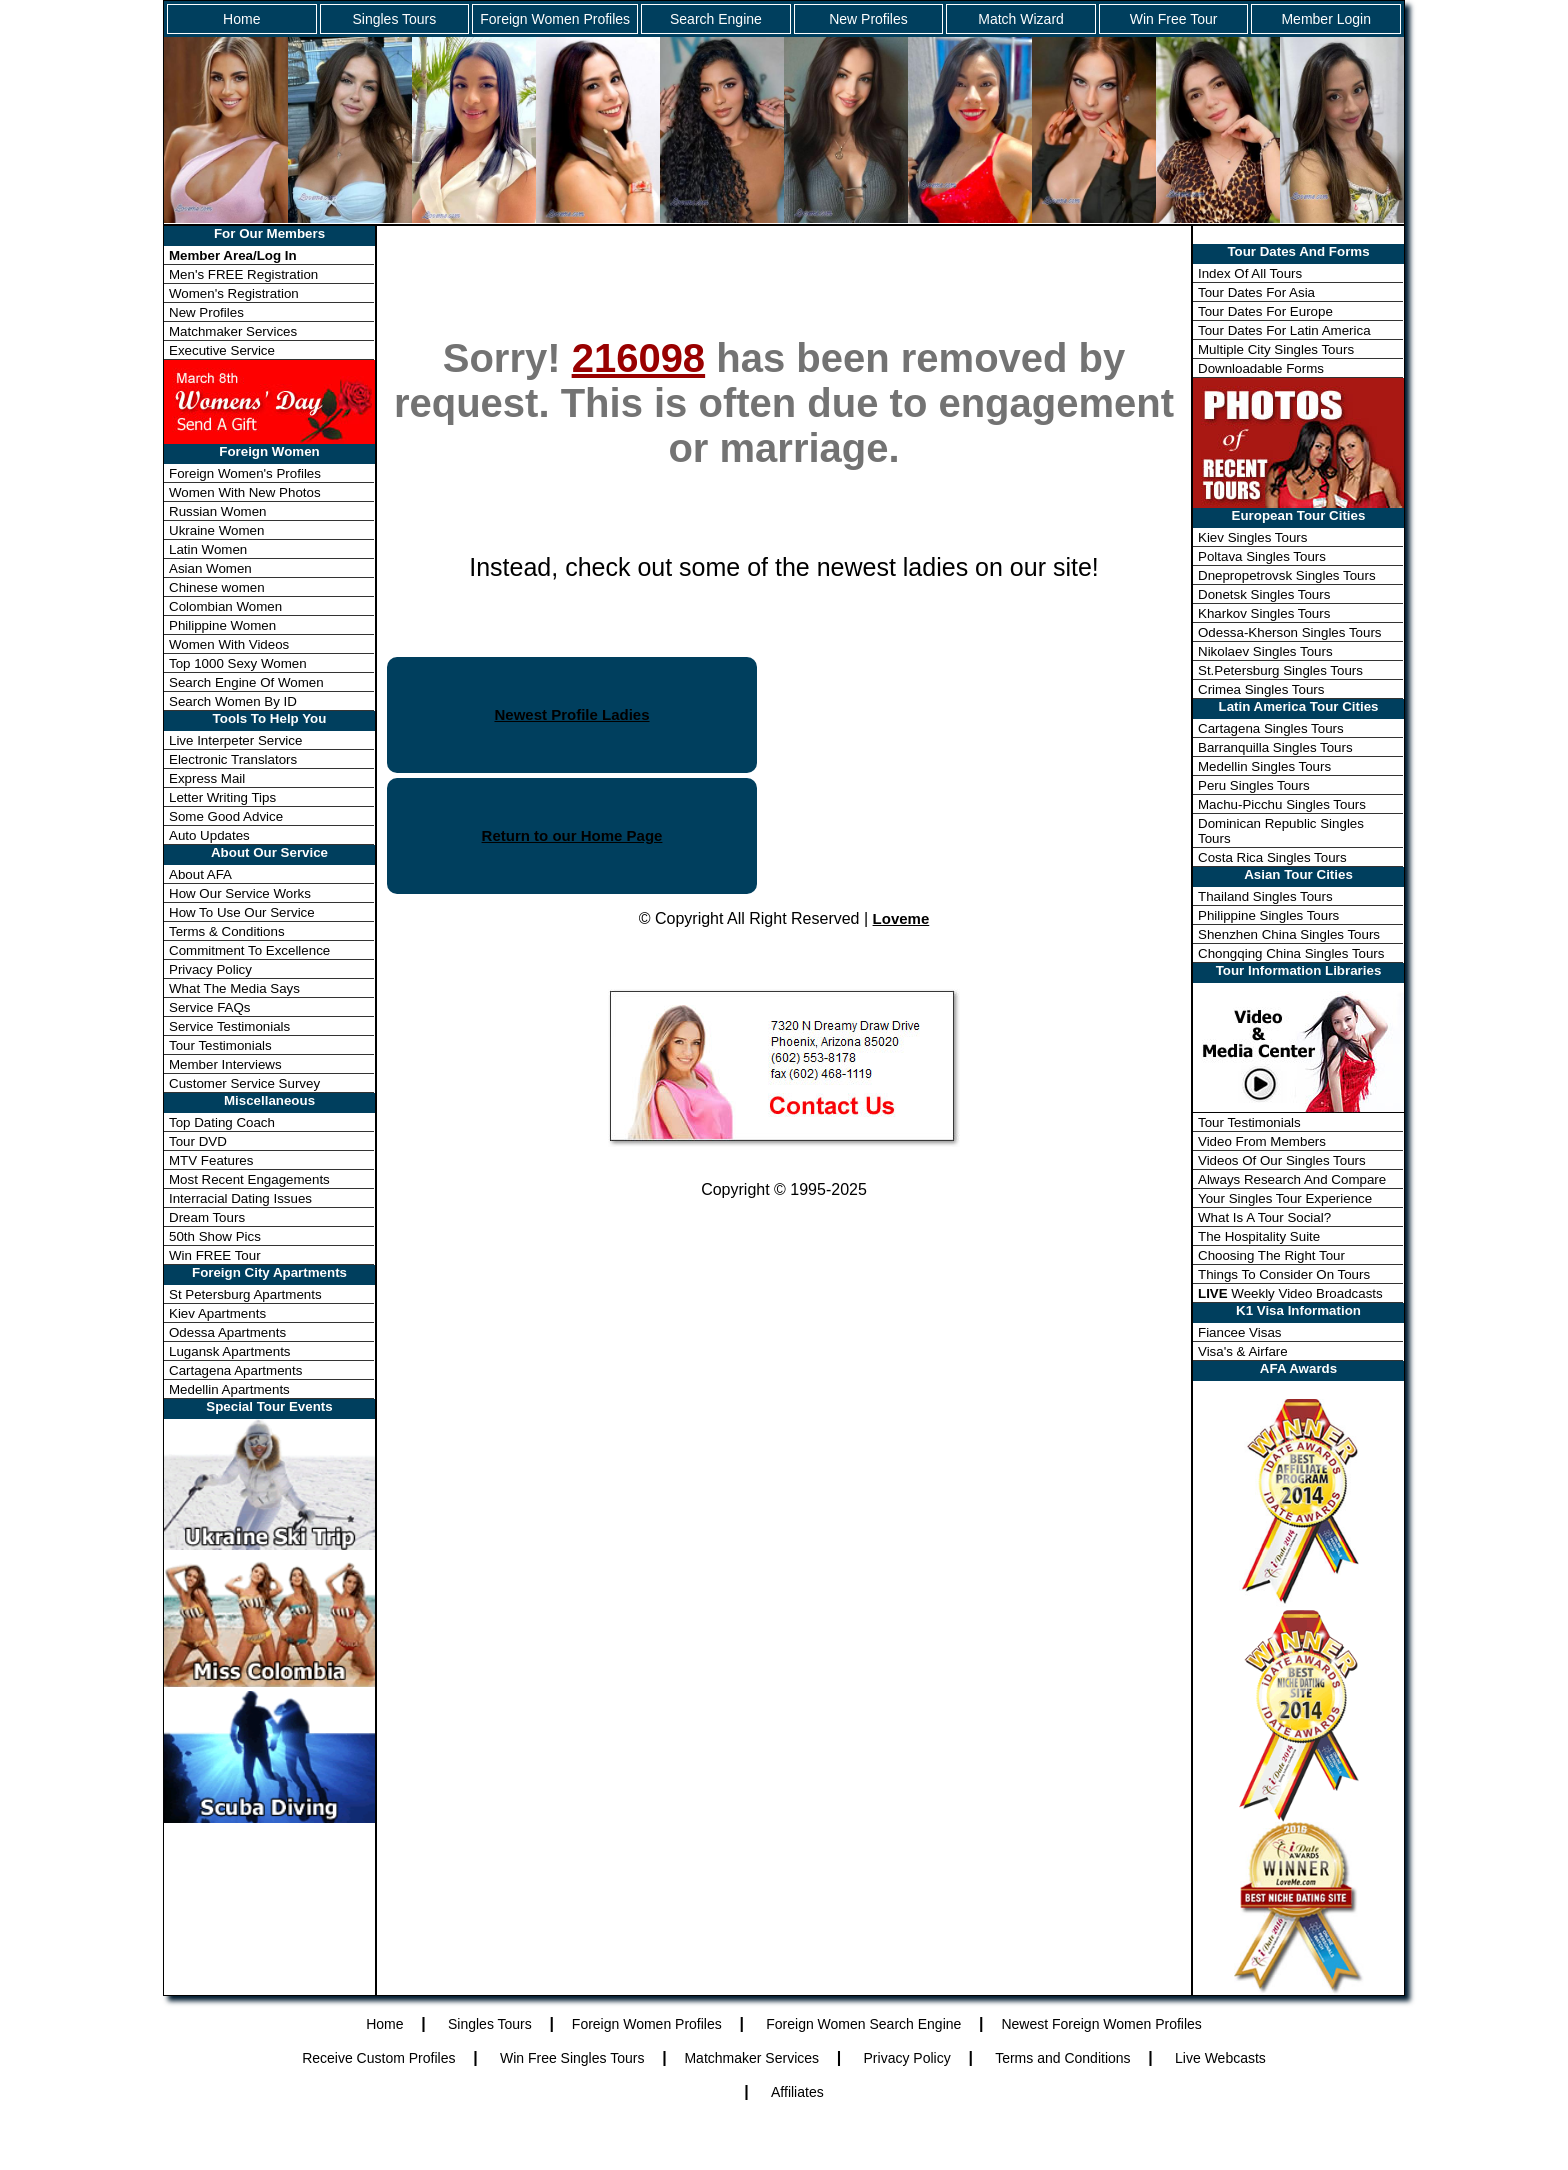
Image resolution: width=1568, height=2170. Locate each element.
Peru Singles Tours (1254, 785)
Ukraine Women (216, 530)
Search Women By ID (233, 701)
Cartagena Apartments (235, 1370)
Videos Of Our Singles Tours (1282, 1160)
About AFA (200, 874)
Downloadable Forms (1261, 368)
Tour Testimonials (220, 1045)
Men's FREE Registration (243, 274)
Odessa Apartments (227, 1332)
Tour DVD (198, 1141)
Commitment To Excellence (249, 950)
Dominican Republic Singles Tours (1281, 831)
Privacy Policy (210, 969)
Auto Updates (209, 835)
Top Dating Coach (222, 1122)
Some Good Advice (226, 816)
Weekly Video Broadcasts (1290, 1293)
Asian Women (210, 568)
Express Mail (207, 778)
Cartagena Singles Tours (1271, 728)
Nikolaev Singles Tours (1265, 651)
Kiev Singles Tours (1252, 537)
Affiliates (797, 2092)
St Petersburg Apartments (245, 1294)
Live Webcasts (1220, 2058)
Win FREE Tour (215, 1255)
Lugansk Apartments (230, 1351)
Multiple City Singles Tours (1276, 349)
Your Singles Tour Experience (1285, 1198)
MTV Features (211, 1160)
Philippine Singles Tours (1268, 915)
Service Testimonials (229, 1026)
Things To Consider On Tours (1284, 1274)
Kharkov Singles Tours (1264, 613)
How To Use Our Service (242, 912)
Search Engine (716, 19)
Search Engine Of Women (246, 682)
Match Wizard (1021, 19)
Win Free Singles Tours (572, 2058)
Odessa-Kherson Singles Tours (1289, 632)
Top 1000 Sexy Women (238, 663)
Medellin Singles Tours (1264, 766)
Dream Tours (207, 1217)
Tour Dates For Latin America (1284, 330)
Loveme (901, 918)
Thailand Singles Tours (1265, 896)
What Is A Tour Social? (1264, 1217)
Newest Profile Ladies (571, 714)
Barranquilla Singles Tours (1275, 747)
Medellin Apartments (229, 1389)
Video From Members (1262, 1141)
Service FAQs (209, 1007)
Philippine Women (222, 625)
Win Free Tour (1174, 19)
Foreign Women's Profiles (245, 473)
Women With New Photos (245, 492)
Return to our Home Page (572, 835)
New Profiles (868, 19)
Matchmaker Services (233, 331)
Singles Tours (394, 19)
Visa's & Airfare (1243, 1351)
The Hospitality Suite (1259, 1236)
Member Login (1326, 19)
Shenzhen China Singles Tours (1289, 934)
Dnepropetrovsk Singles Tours (1287, 575)
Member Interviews (225, 1064)
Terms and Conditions (1062, 2058)
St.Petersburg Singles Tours (1280, 670)
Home (241, 19)
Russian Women (218, 511)
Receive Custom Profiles (378, 2058)
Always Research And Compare (1292, 1179)
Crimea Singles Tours (1261, 689)
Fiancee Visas (1239, 1332)
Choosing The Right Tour (1271, 1255)
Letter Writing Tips (222, 797)
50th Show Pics (215, 1236)
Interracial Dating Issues (240, 1198)
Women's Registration (234, 293)
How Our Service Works (240, 893)
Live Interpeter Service (235, 740)
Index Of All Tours (1250, 273)
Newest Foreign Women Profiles (1101, 2024)
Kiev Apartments (217, 1313)
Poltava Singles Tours (1262, 556)
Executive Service (222, 350)
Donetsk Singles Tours (1264, 594)
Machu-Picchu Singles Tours (1282, 804)
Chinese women (217, 587)
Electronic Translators (233, 759)
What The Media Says (234, 988)
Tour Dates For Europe (1265, 311)
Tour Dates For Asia (1256, 292)
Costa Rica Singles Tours (1272, 857)
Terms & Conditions (227, 931)
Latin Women (208, 549)
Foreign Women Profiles (555, 19)
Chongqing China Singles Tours (1291, 953)
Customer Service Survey (244, 1083)
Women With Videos (229, 644)
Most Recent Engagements (249, 1179)
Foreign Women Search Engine (863, 2024)
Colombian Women (225, 606)
